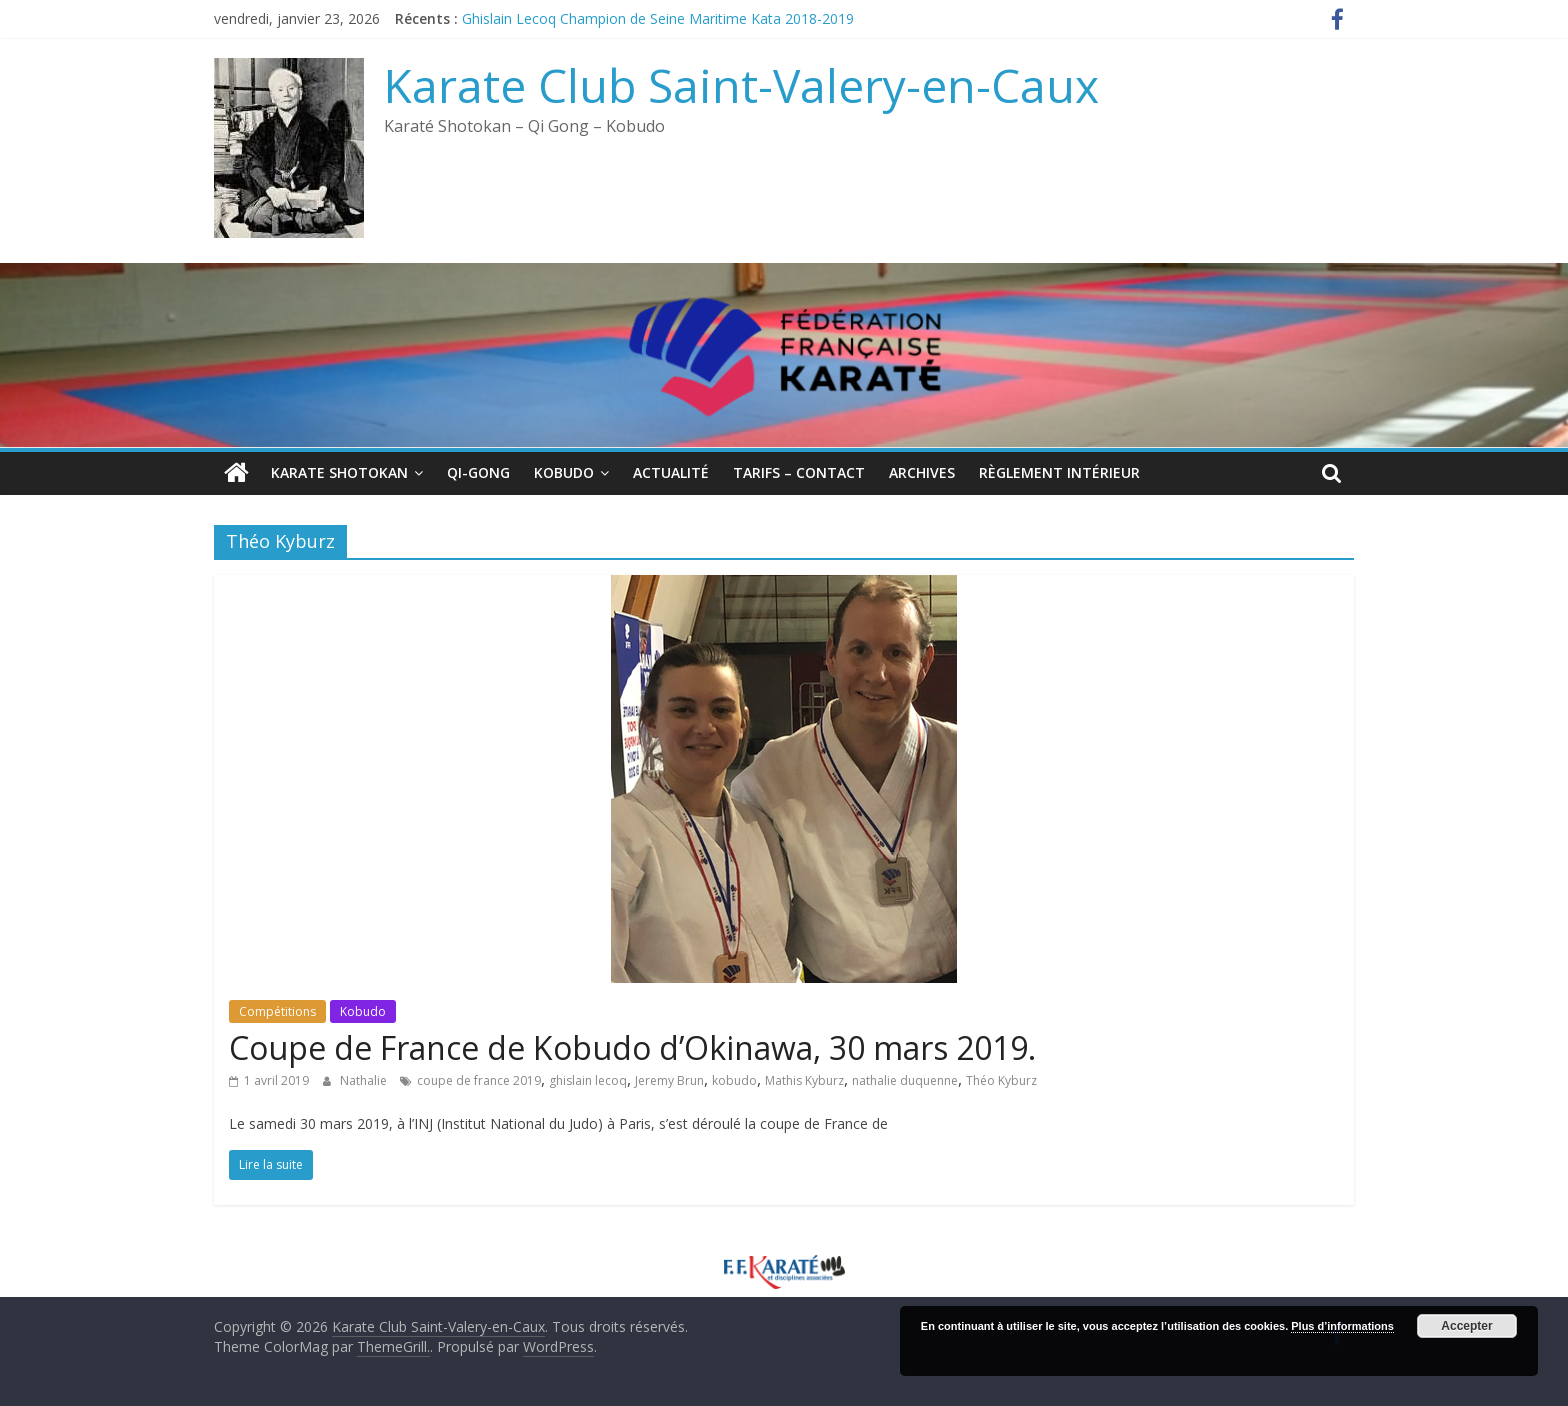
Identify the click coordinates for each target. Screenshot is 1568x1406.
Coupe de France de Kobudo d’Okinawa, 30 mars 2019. (632, 1047)
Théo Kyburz (1001, 1080)
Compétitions (277, 1011)
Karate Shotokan (339, 472)
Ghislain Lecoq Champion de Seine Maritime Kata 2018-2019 (658, 18)
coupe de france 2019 (479, 1080)
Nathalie (365, 1080)
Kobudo (564, 472)
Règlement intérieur (1059, 472)
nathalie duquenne (905, 1080)
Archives (922, 472)
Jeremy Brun (669, 1080)
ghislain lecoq (588, 1080)
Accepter (1466, 1326)
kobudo (734, 1080)
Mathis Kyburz (804, 1080)
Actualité (671, 472)
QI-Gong (478, 472)
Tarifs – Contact (799, 472)
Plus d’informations (1342, 1326)
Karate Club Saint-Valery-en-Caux (741, 85)
